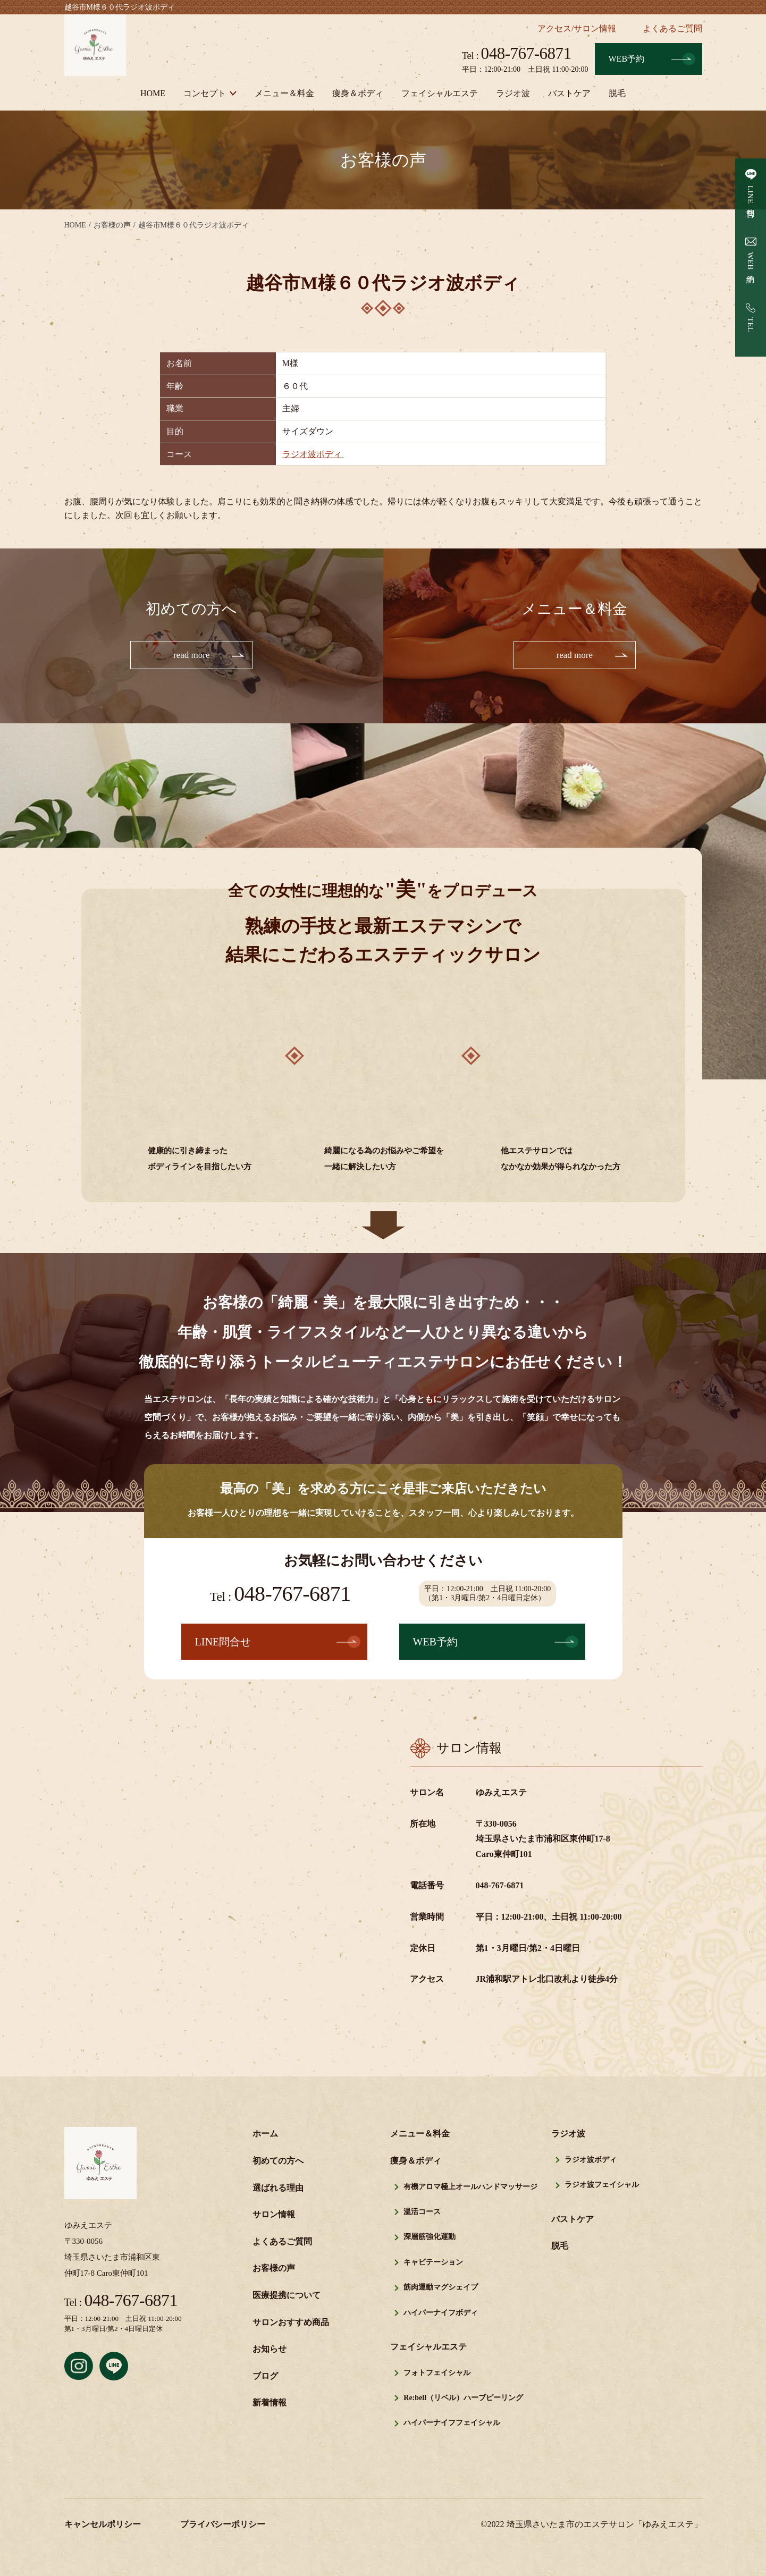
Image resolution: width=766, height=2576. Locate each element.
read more (191, 655)
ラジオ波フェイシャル (602, 2186)
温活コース (422, 2213)
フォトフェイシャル (436, 2374)
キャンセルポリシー (102, 2525)
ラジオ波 (513, 93)
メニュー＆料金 (284, 93)
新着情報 (269, 2403)
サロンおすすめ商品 (290, 2323)
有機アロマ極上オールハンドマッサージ (470, 2188)
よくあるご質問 (672, 28)
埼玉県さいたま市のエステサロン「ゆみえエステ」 (604, 2525)
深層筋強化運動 (429, 2238)
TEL (750, 324)
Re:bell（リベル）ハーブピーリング (463, 2399)
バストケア (569, 93)
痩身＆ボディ (357, 93)
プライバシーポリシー (222, 2525)
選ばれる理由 (278, 2188)
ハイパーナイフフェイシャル (451, 2424)
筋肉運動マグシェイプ (440, 2288)
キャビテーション (433, 2263)
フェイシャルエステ (439, 93)
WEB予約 (627, 58)
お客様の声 (273, 2269)
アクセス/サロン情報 (576, 28)
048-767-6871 (516, 53)
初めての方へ (278, 2161)
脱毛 (617, 93)
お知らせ (269, 2349)
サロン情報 (273, 2215)
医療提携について (286, 2296)
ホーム (265, 2134)
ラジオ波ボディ (313, 454)
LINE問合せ (750, 199)
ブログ (265, 2376)
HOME (152, 93)
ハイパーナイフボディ (440, 2314)
